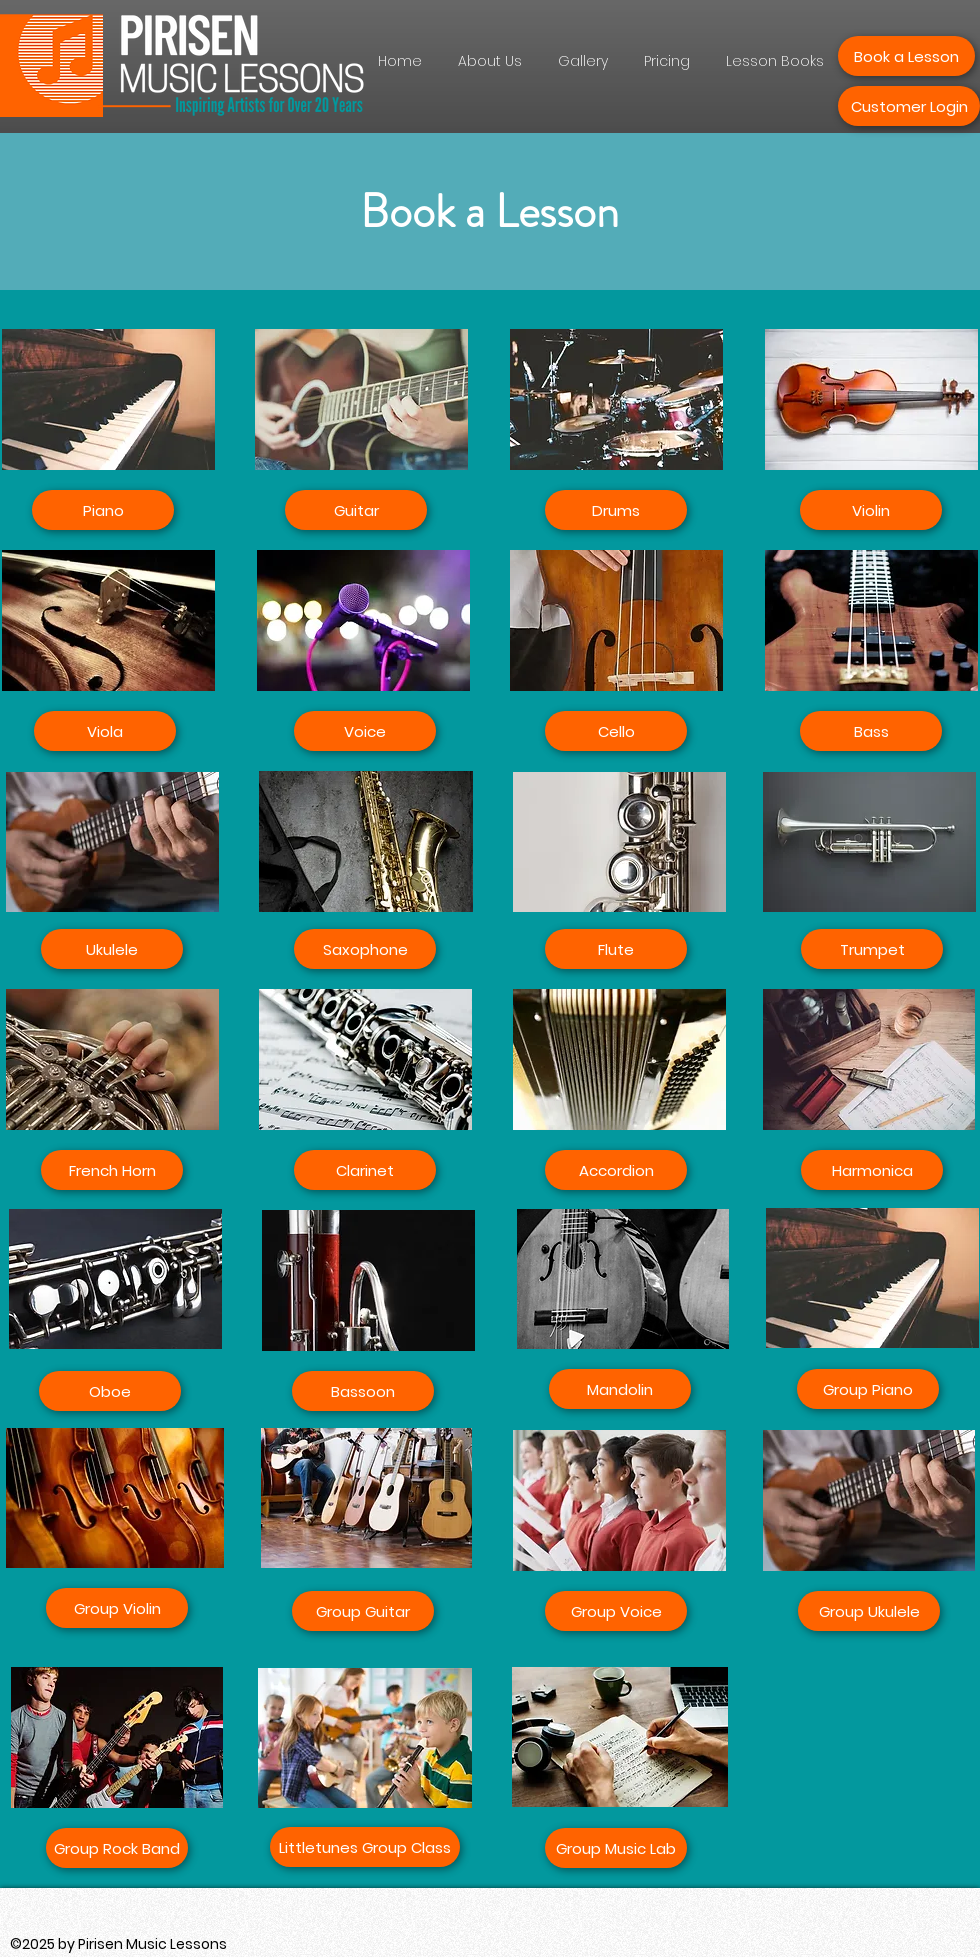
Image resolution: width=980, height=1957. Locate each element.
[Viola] (105, 731)
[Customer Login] (909, 106)
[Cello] (616, 731)
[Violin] (871, 510)
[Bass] (871, 731)
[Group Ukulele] (869, 1611)
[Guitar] (356, 510)
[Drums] (616, 510)
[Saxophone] (365, 949)
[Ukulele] (112, 949)
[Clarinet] (365, 1170)
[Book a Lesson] (906, 56)
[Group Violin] (117, 1608)
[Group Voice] (616, 1611)
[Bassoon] (363, 1391)
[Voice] (365, 731)
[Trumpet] (872, 949)
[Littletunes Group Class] (365, 1847)
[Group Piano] (868, 1389)
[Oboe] (110, 1391)
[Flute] (616, 949)
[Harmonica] (872, 1170)
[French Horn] (112, 1170)
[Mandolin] (620, 1389)
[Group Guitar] (363, 1611)
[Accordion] (616, 1170)
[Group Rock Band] (117, 1848)
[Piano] (103, 510)
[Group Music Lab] (616, 1848)
